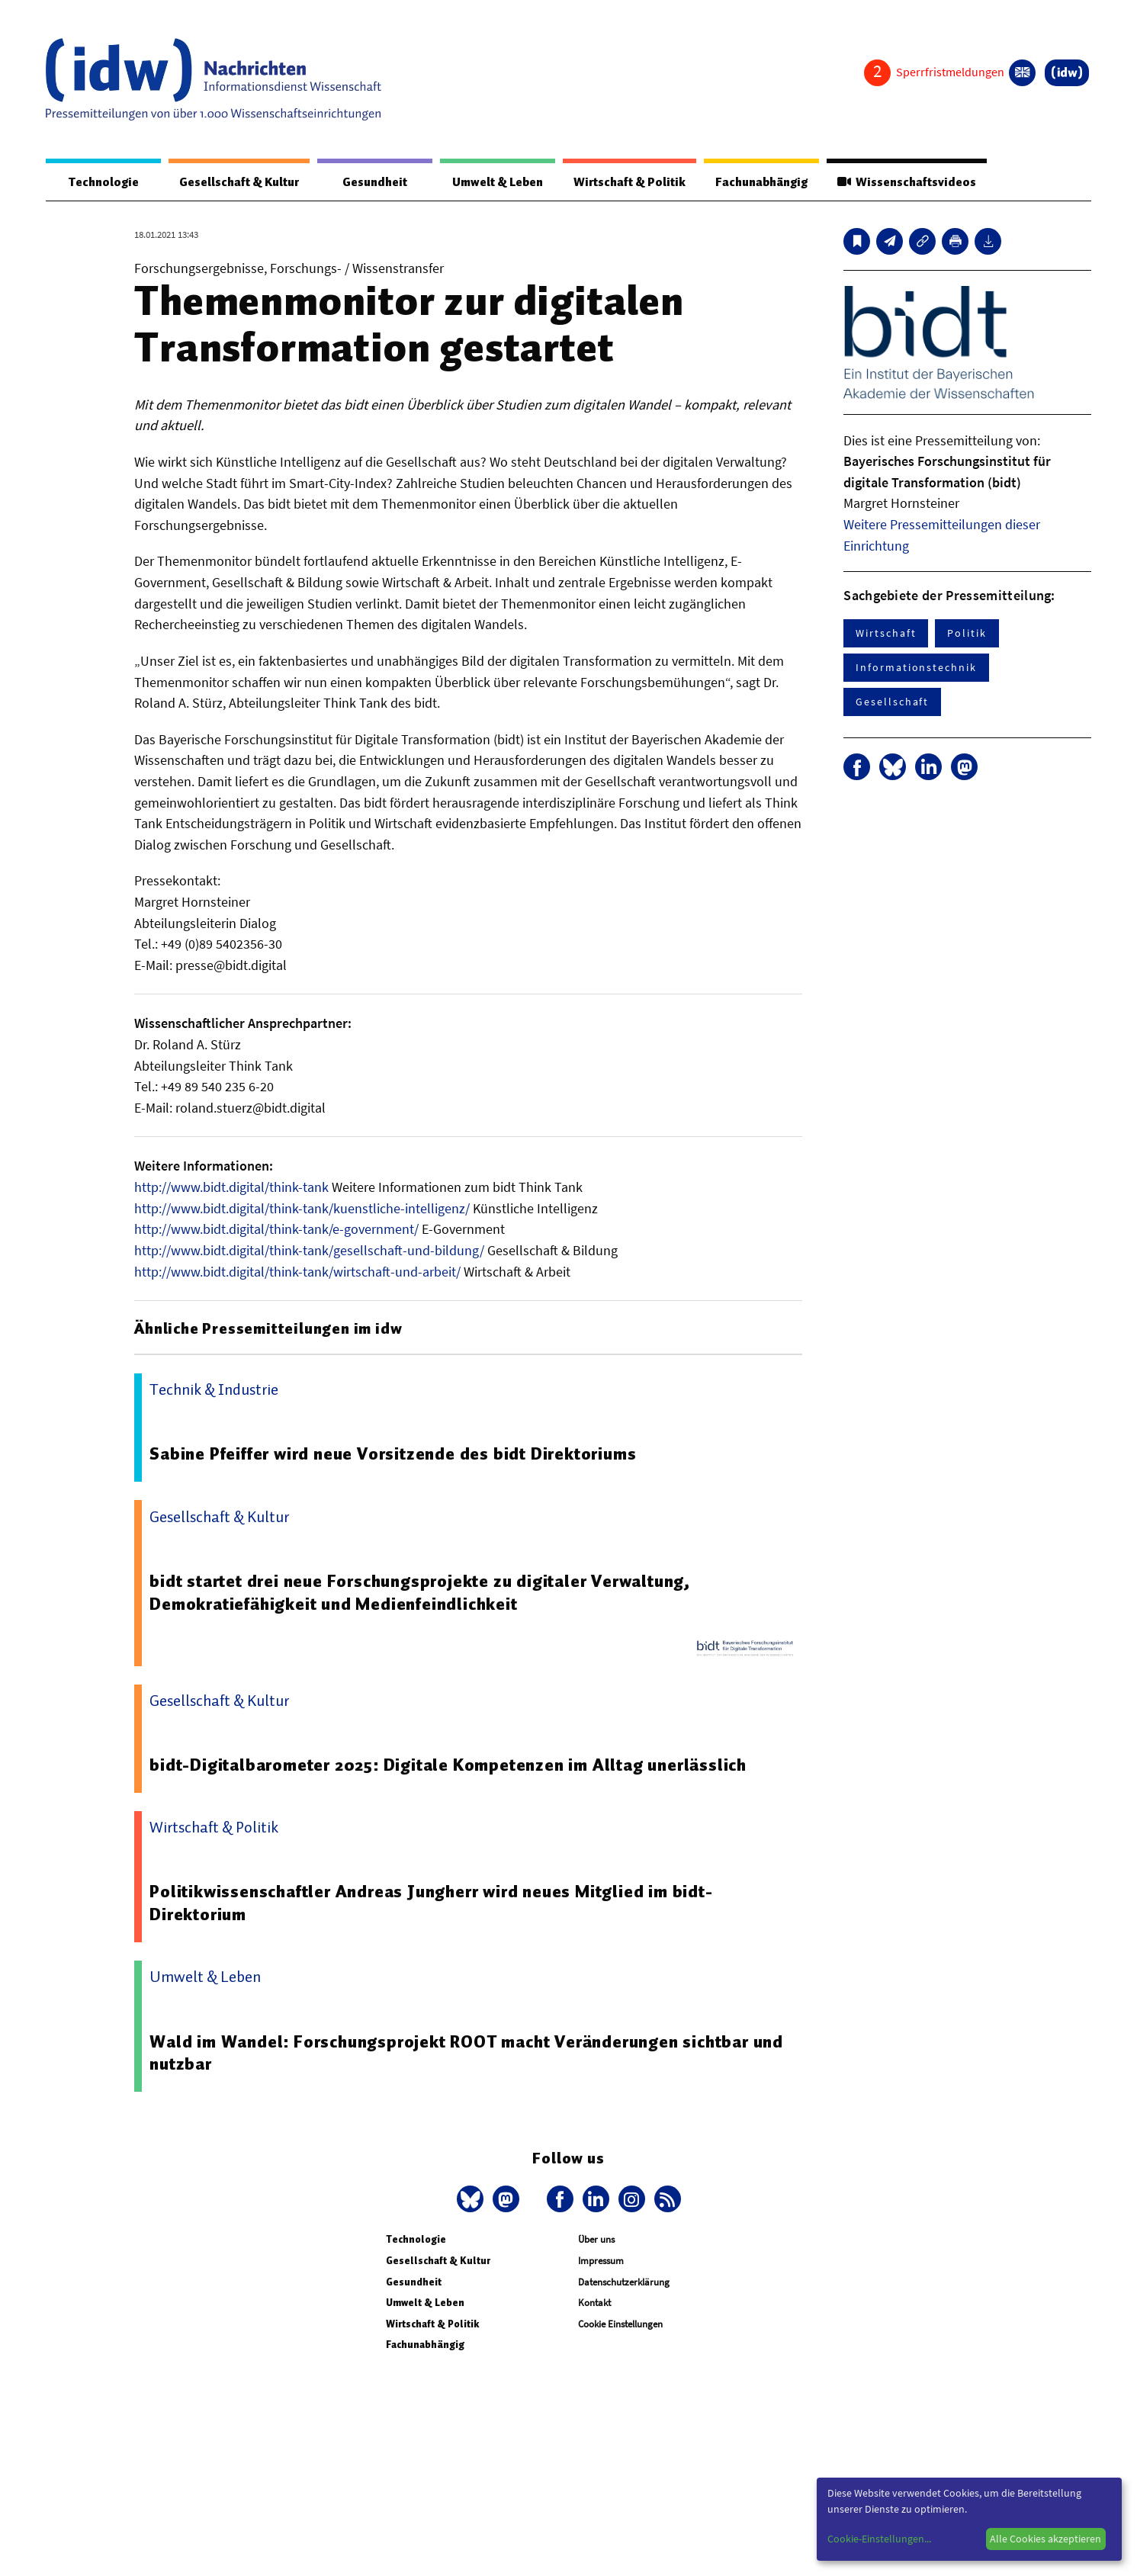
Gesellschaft (892, 702)
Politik (966, 634)
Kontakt (594, 2303)
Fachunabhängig (757, 182)
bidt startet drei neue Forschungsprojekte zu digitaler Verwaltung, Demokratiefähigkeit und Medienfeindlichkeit (420, 1593)
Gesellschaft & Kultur (236, 182)
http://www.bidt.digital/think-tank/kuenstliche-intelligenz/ (302, 1209)
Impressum (601, 2261)
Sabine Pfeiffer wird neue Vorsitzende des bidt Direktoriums (394, 1454)
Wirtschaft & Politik (624, 182)
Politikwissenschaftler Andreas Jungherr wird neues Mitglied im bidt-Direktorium (432, 1903)
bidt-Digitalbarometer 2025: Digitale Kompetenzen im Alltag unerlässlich (449, 1765)
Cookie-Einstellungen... (879, 2538)
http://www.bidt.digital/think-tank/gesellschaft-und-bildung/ (309, 1251)
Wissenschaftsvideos (905, 182)
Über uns (596, 2240)
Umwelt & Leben (490, 182)
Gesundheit (370, 182)
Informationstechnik (916, 668)
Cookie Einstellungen (620, 2324)
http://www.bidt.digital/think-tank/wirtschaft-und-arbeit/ (297, 1272)
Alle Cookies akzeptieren (1045, 2538)
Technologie (101, 182)
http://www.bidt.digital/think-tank (231, 1187)
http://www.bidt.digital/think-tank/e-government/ (276, 1229)
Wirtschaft (886, 634)
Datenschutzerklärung (624, 2282)
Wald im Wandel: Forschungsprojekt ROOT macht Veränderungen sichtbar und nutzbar (468, 2053)
